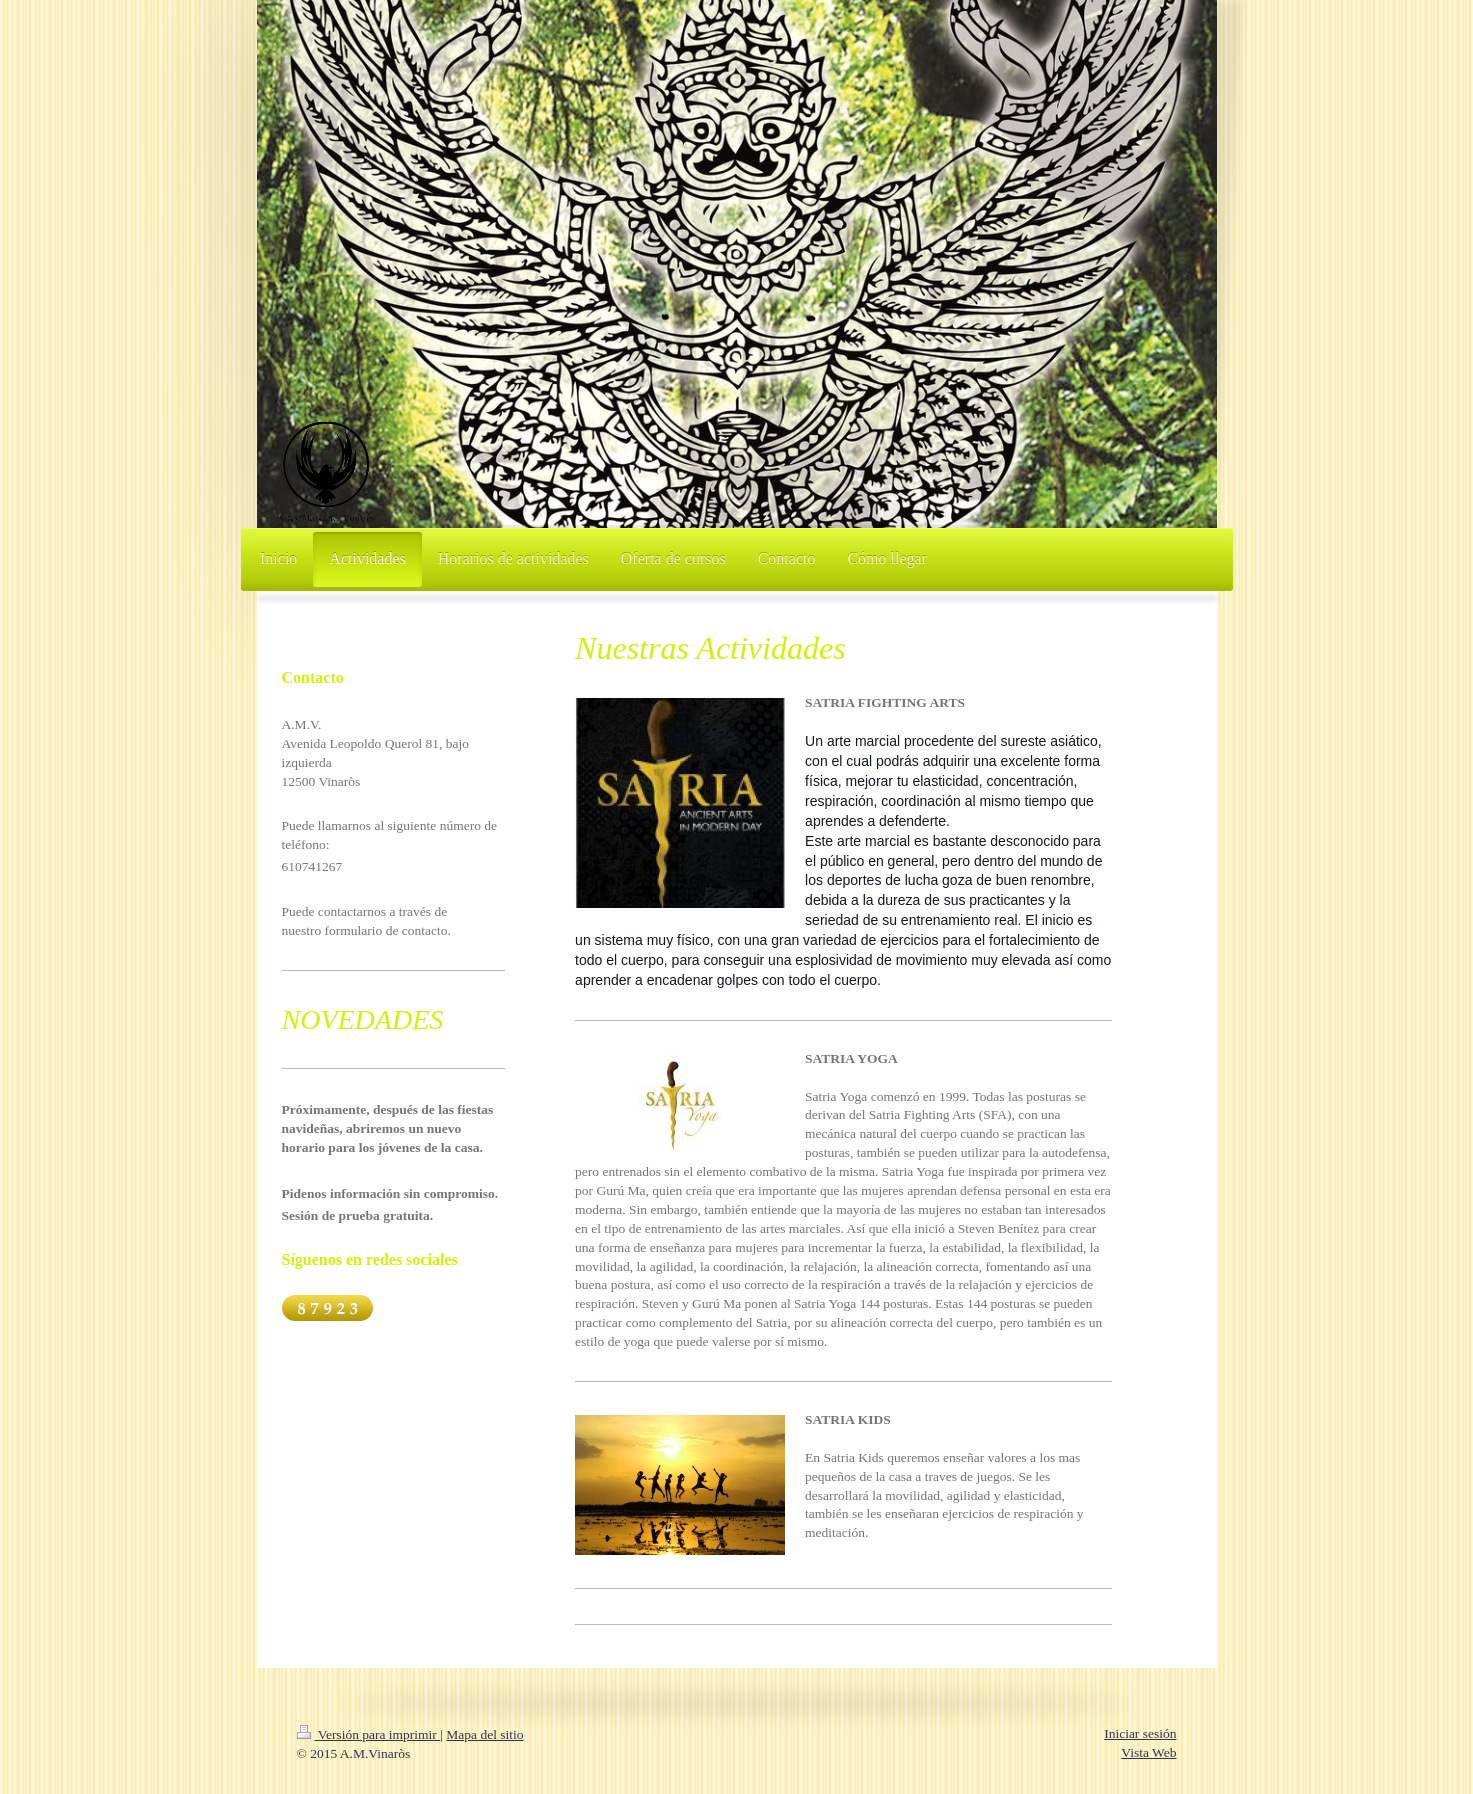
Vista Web (1148, 1752)
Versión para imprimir (369, 1734)
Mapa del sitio (484, 1734)
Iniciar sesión (1140, 1733)
